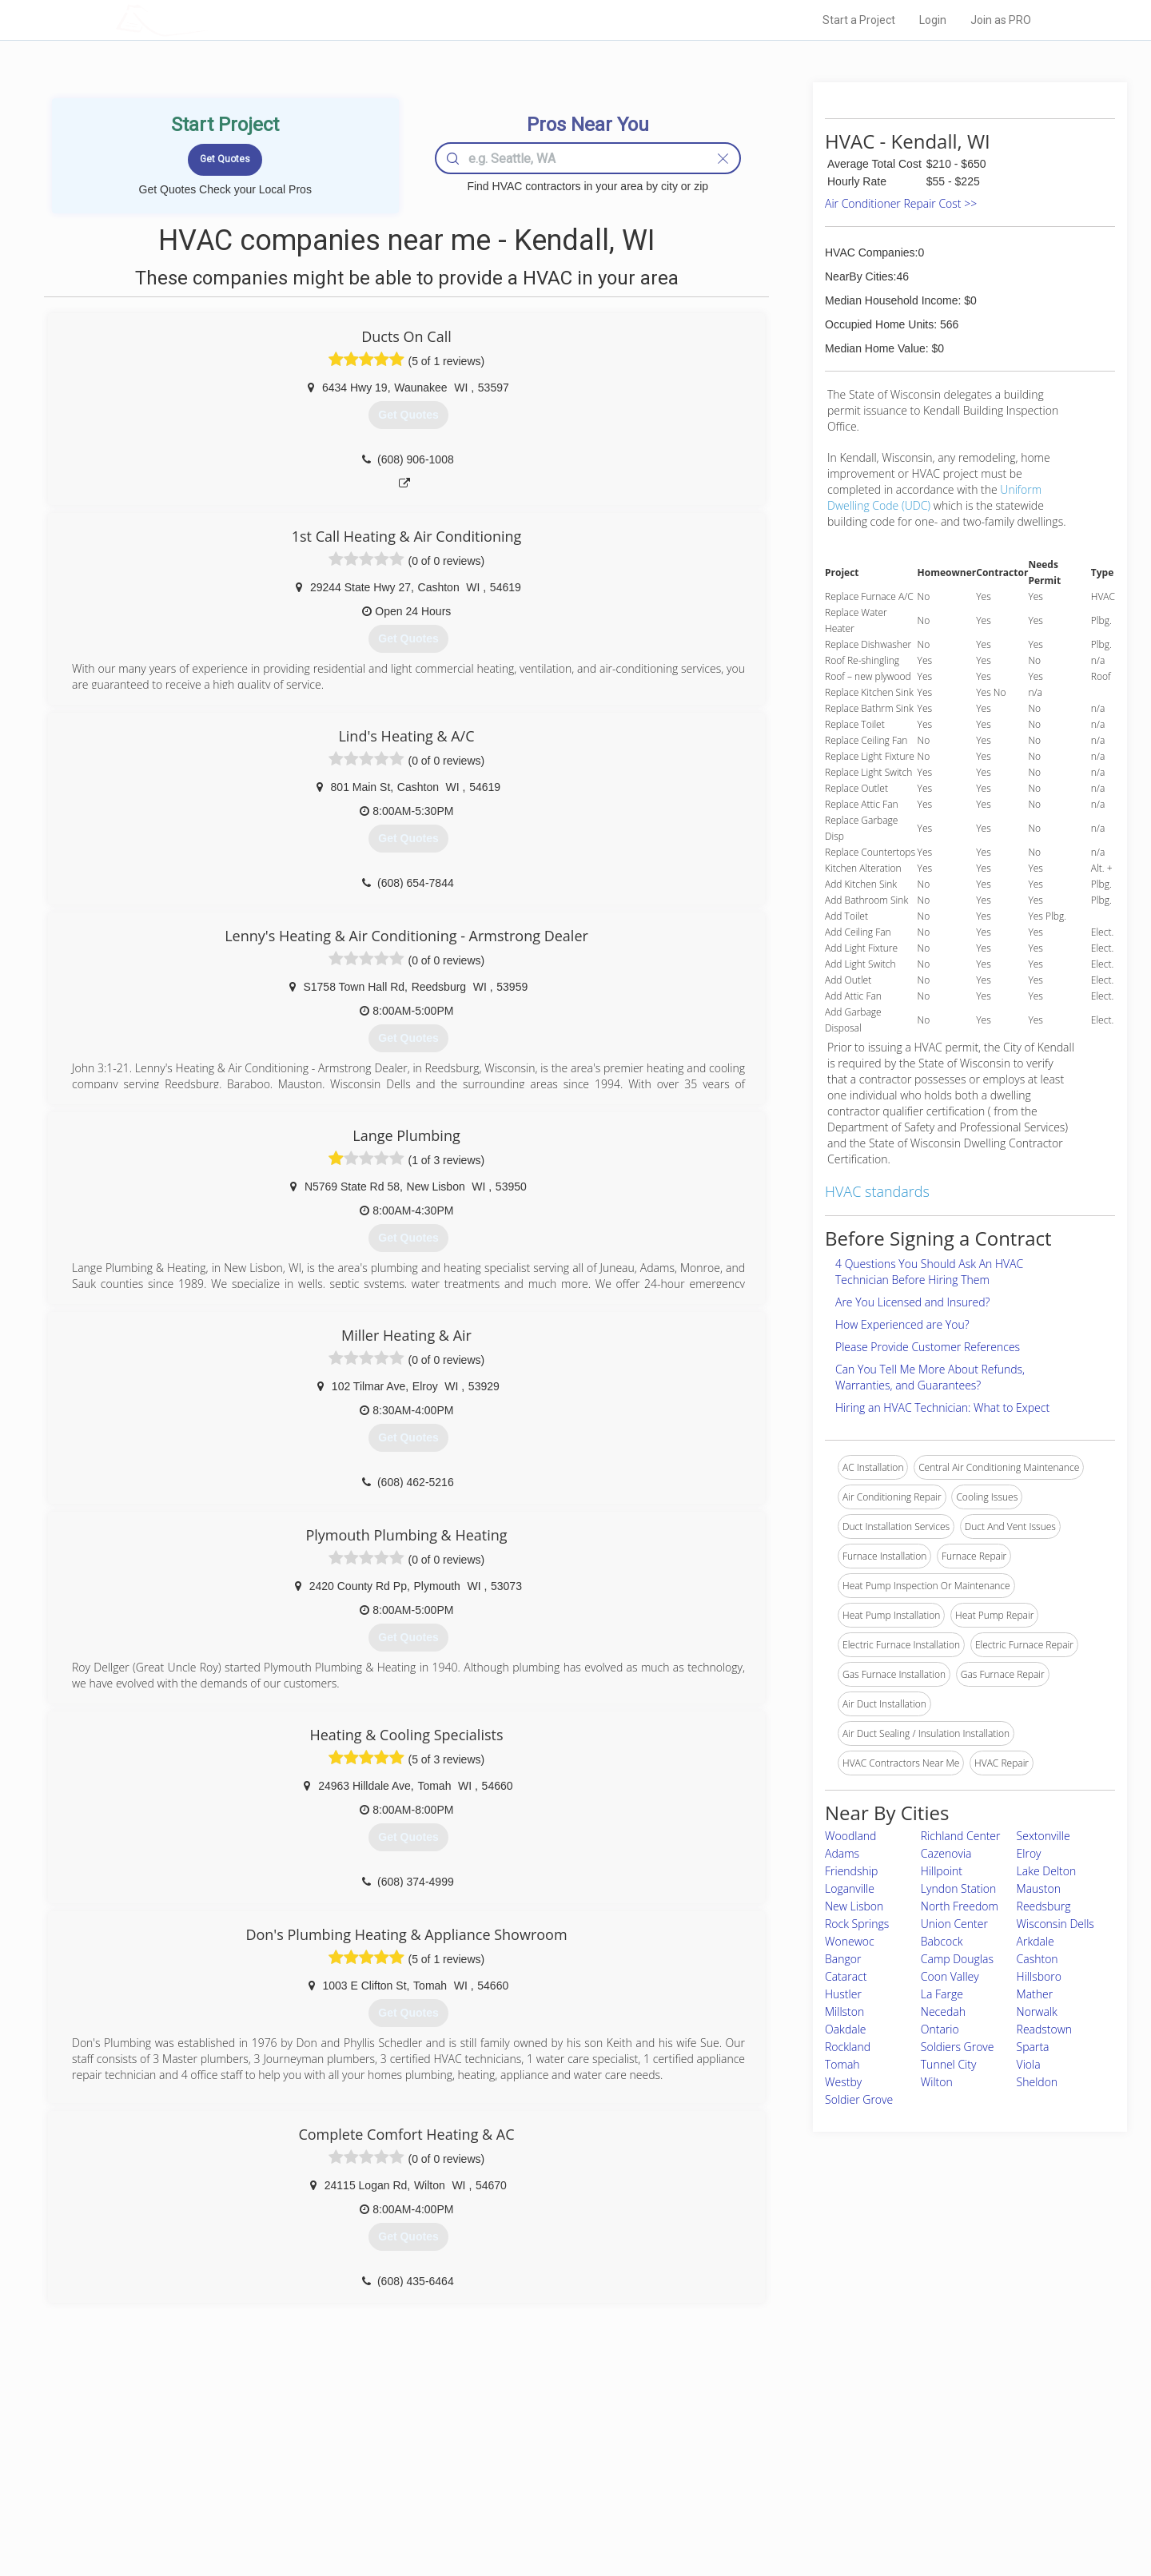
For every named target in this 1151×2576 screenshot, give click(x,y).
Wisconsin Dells (1055, 1923)
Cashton (1037, 1958)
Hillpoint (941, 1870)
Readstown (1045, 2029)
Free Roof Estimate (313, 2495)
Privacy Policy (790, 2459)
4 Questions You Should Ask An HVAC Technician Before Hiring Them (929, 1271)
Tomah (842, 2064)
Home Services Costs (319, 2441)
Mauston (1039, 1888)
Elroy (1029, 1853)
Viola (1029, 2064)
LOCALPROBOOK (208, 19)
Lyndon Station (958, 1888)
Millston (844, 2011)
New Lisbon (854, 1906)
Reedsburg (1044, 1906)
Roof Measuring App (537, 2477)
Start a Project (858, 20)
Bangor (843, 1958)
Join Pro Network (530, 2441)
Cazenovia (946, 1853)
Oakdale (845, 2029)
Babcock (942, 1941)
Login (932, 20)
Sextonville (1043, 1835)
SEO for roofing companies (819, 2512)
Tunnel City (949, 2064)
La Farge (942, 1994)
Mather (1035, 1994)
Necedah (943, 2011)
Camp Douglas (957, 1958)
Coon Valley (950, 1976)
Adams (842, 1853)
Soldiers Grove (957, 2046)
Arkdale (1035, 1941)
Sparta (1033, 2046)
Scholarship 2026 (798, 2441)
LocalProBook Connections (820, 2495)
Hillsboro (1039, 1976)
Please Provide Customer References (927, 1346)
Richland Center (961, 1835)
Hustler (843, 1994)
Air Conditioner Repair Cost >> (901, 203)
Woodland (850, 1835)
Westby (843, 2081)
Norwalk (1037, 2011)
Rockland (847, 2046)
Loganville (849, 1888)
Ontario (940, 2029)
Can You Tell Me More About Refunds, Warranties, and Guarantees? (930, 1377)
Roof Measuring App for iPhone (561, 2495)
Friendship (851, 1870)
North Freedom (959, 1906)
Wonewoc (849, 1941)
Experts (509, 2459)
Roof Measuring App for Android (563, 2512)
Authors (777, 2477)
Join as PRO (1000, 20)
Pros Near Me (300, 2459)
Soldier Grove (859, 2099)
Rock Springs (857, 1923)
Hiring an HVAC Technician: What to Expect (942, 1407)
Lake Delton (1047, 1870)
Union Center (954, 1923)
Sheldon (1037, 2081)
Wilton (937, 2081)
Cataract (845, 1976)
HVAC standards (877, 1191)
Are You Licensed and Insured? (912, 1302)
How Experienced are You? (902, 1324)
